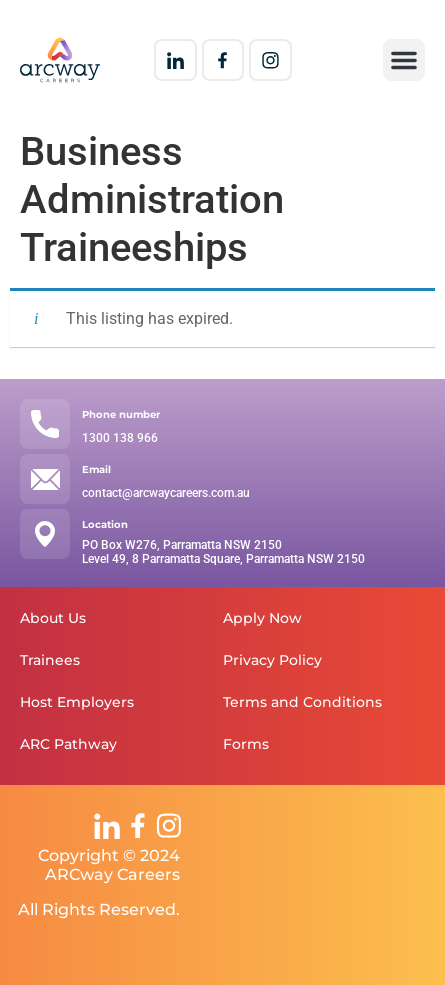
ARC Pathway (68, 744)
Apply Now (262, 618)
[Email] (45, 479)
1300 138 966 (120, 438)
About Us (53, 618)
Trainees (50, 660)
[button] (404, 60)
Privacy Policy (272, 660)
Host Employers (77, 702)
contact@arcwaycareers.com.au (166, 493)
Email (96, 469)
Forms (246, 744)
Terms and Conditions (302, 702)
